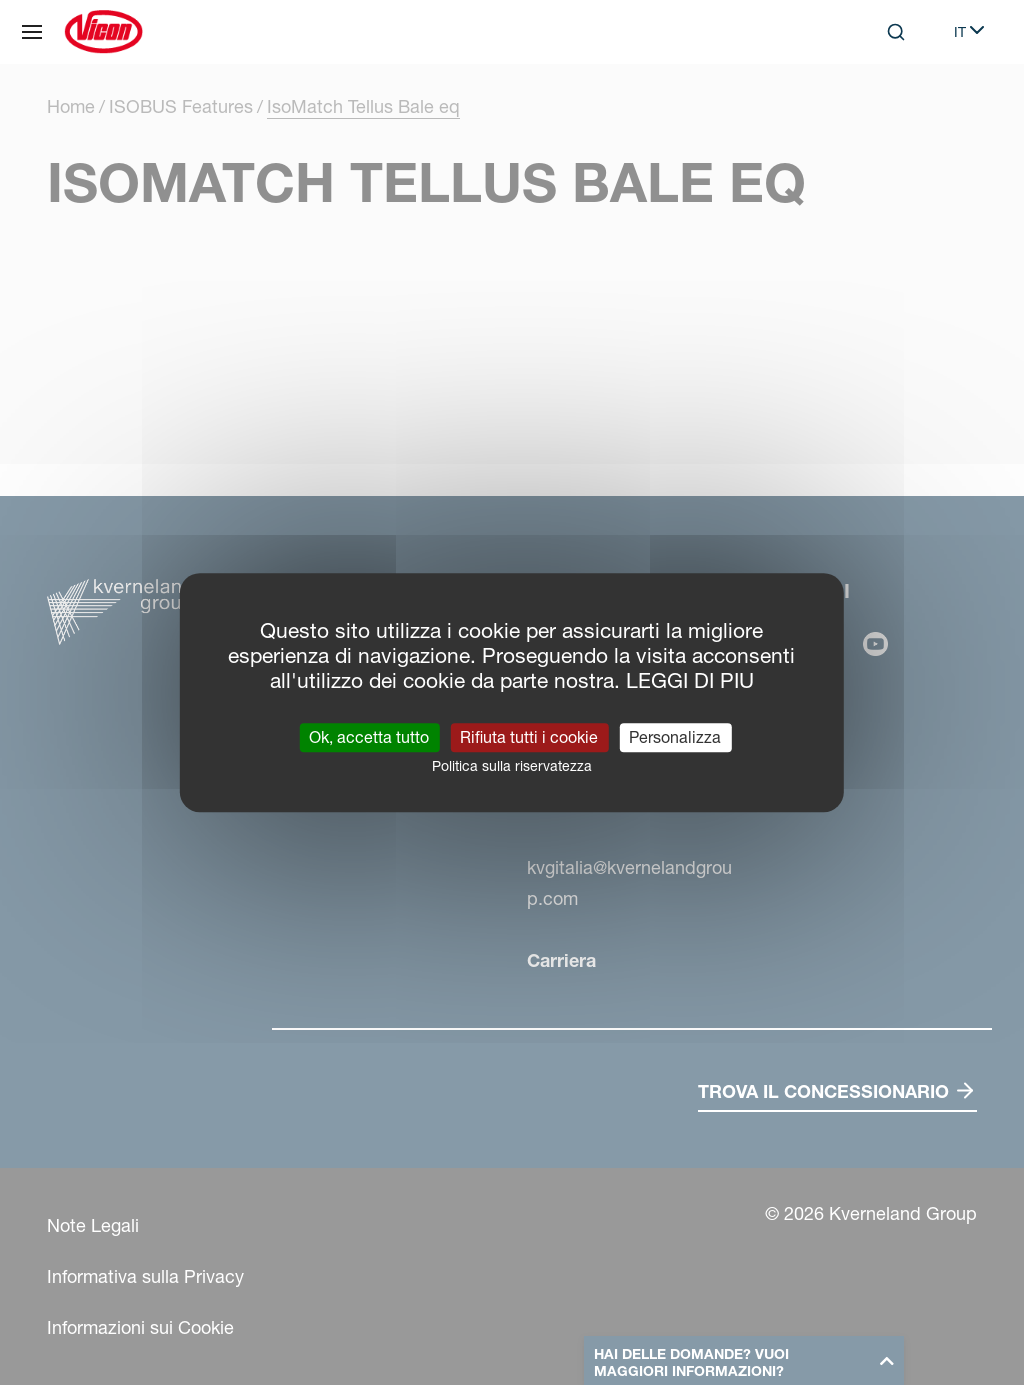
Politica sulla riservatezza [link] (512, 766)
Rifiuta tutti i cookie (529, 737)
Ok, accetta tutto (369, 737)
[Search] (896, 32)
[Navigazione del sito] (32, 32)
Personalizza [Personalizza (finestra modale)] (675, 737)
